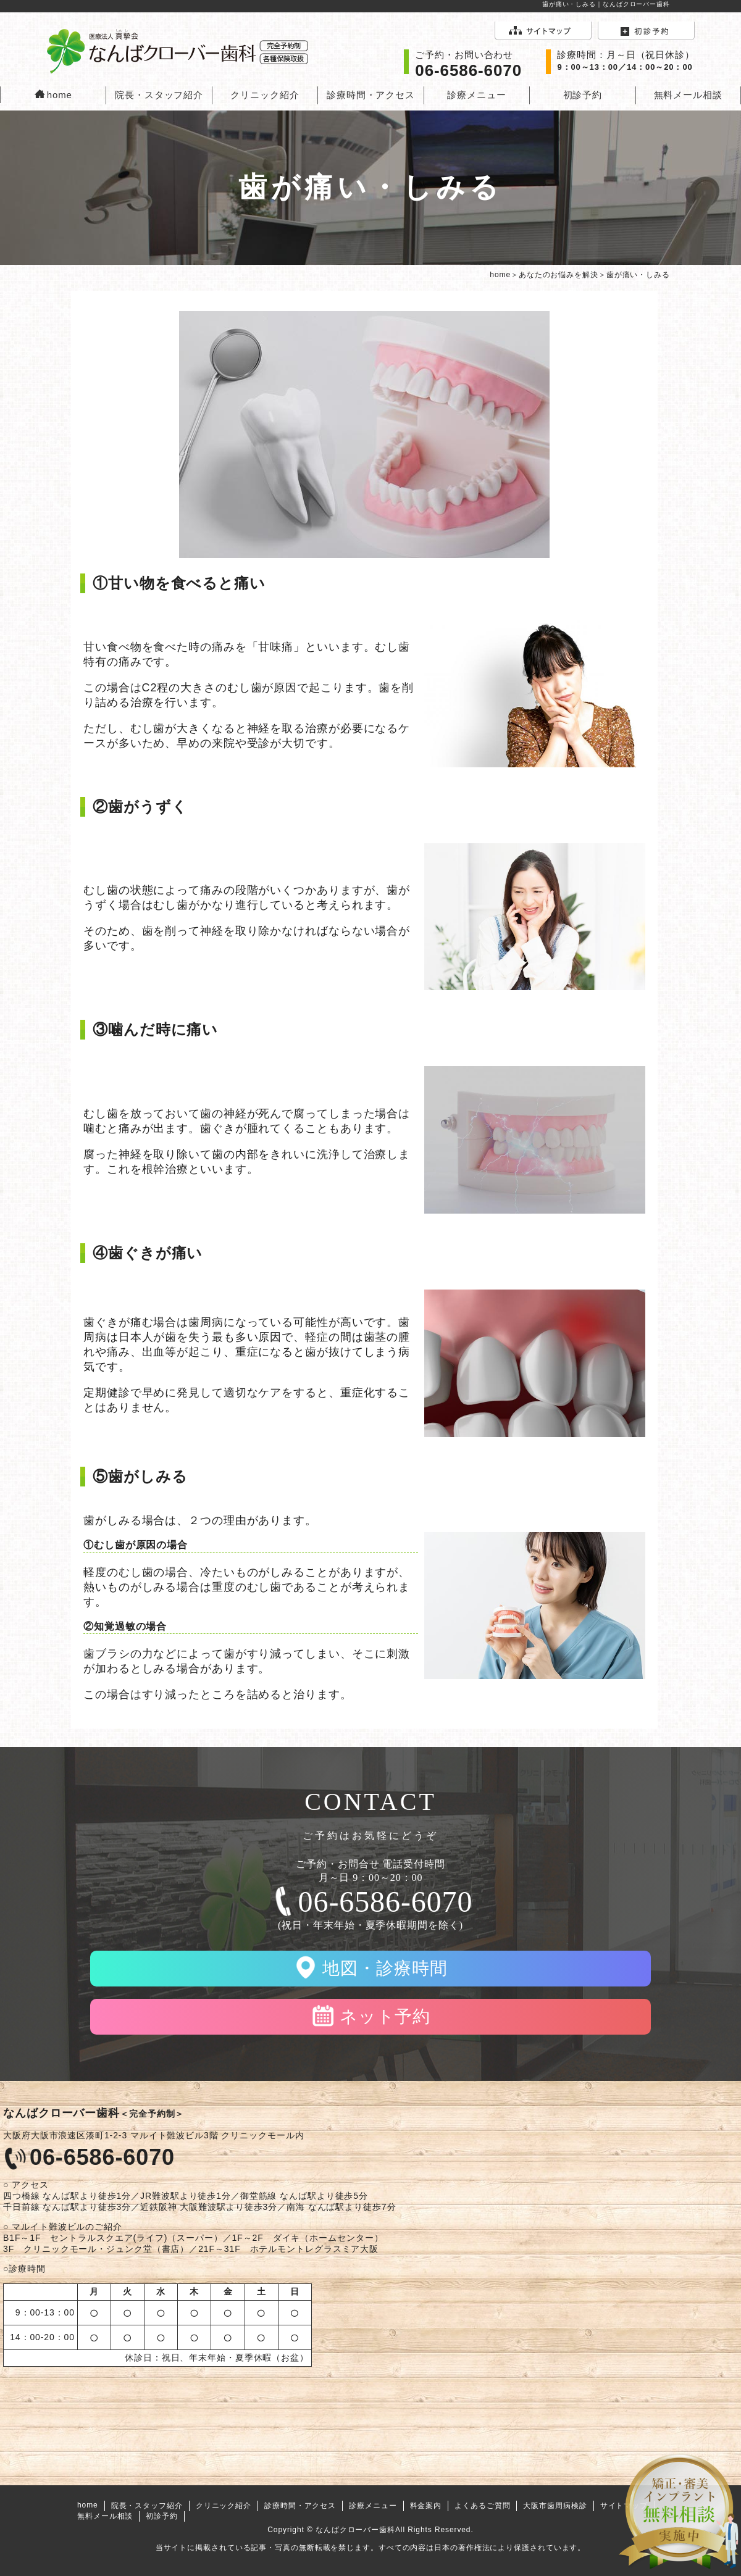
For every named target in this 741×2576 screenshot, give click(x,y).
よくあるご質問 (482, 2505)
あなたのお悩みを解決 (558, 274)
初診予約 (583, 95)
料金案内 (426, 2505)
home (53, 95)
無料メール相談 (688, 95)
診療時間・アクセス (371, 95)
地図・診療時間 (384, 1968)
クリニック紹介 (264, 95)
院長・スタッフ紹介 (159, 95)
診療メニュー (476, 95)
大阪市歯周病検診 (555, 2505)
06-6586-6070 (385, 1901)
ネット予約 (385, 2016)
